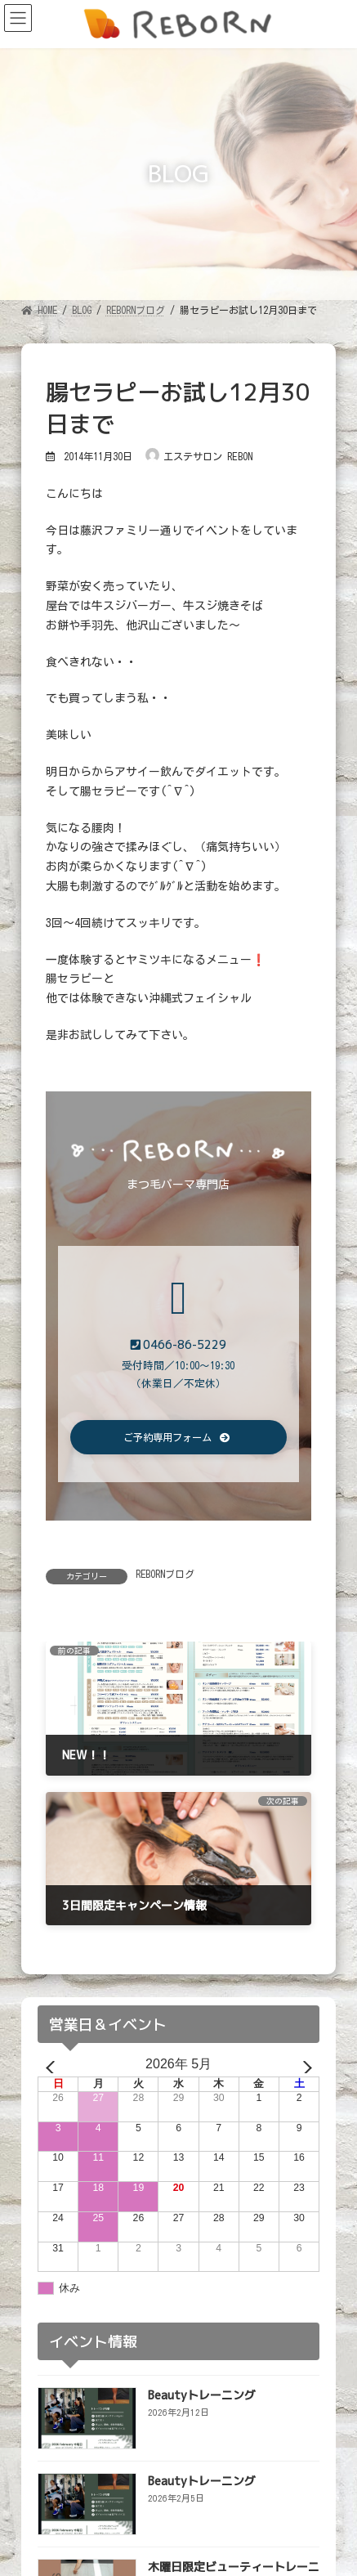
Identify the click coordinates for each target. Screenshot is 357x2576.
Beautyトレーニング (202, 2394)
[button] (178, 1437)
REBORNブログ (165, 1574)
